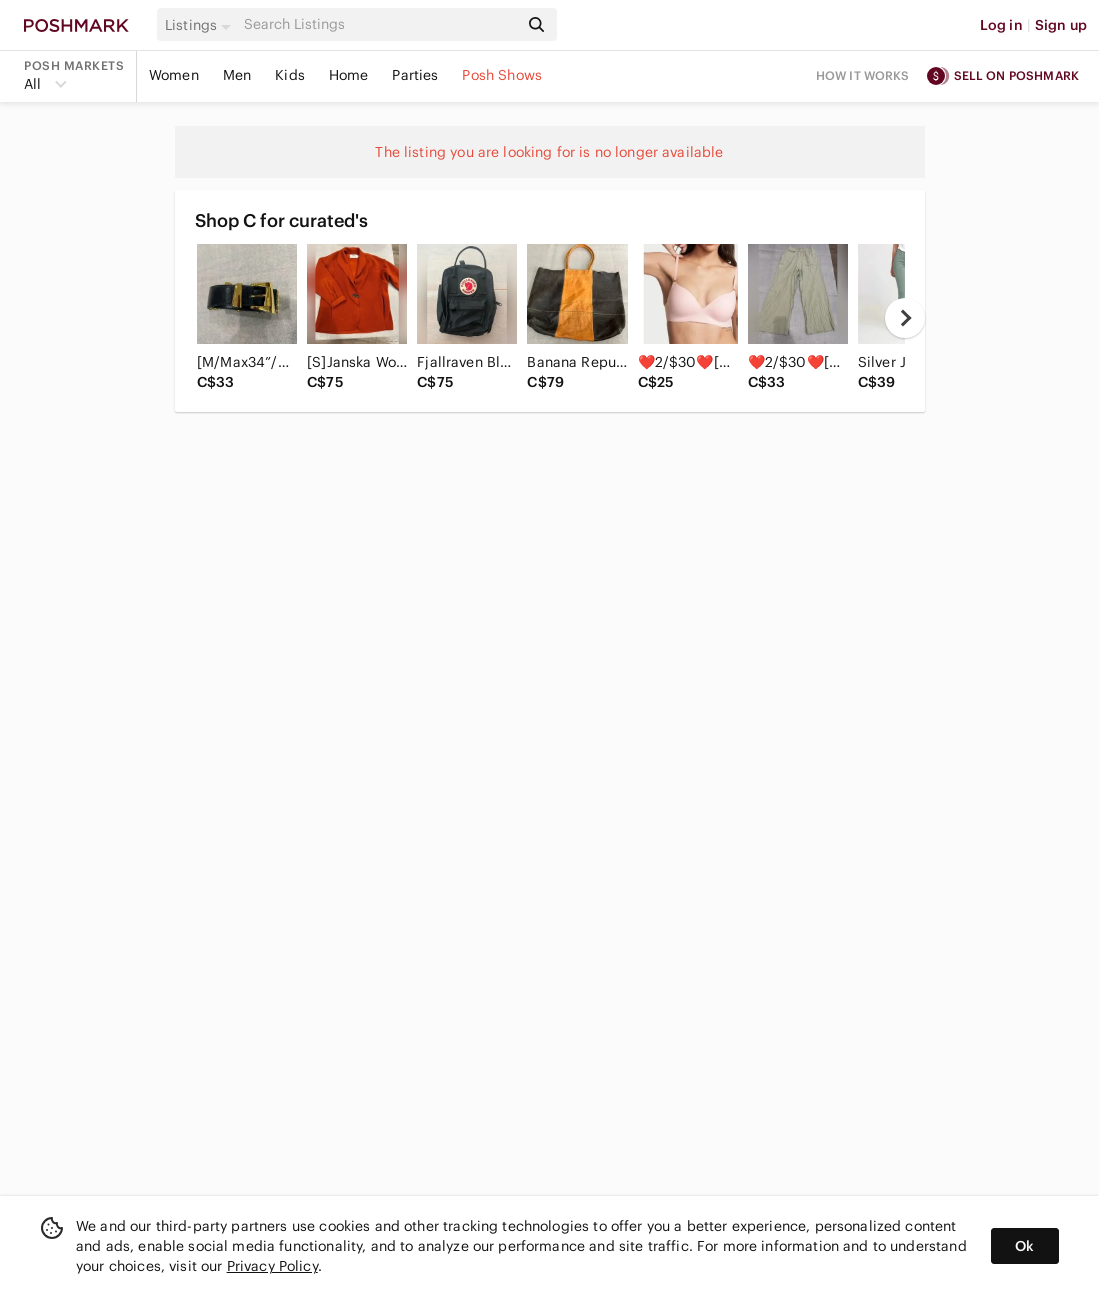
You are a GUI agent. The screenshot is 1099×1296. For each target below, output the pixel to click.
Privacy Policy (272, 1266)
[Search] (379, 24)
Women (174, 75)
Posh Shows (502, 75)
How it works (863, 75)
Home (349, 75)
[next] (905, 318)
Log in (1001, 25)
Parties (415, 75)
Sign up (1061, 25)
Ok (1024, 1246)
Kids (290, 75)
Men (237, 75)
